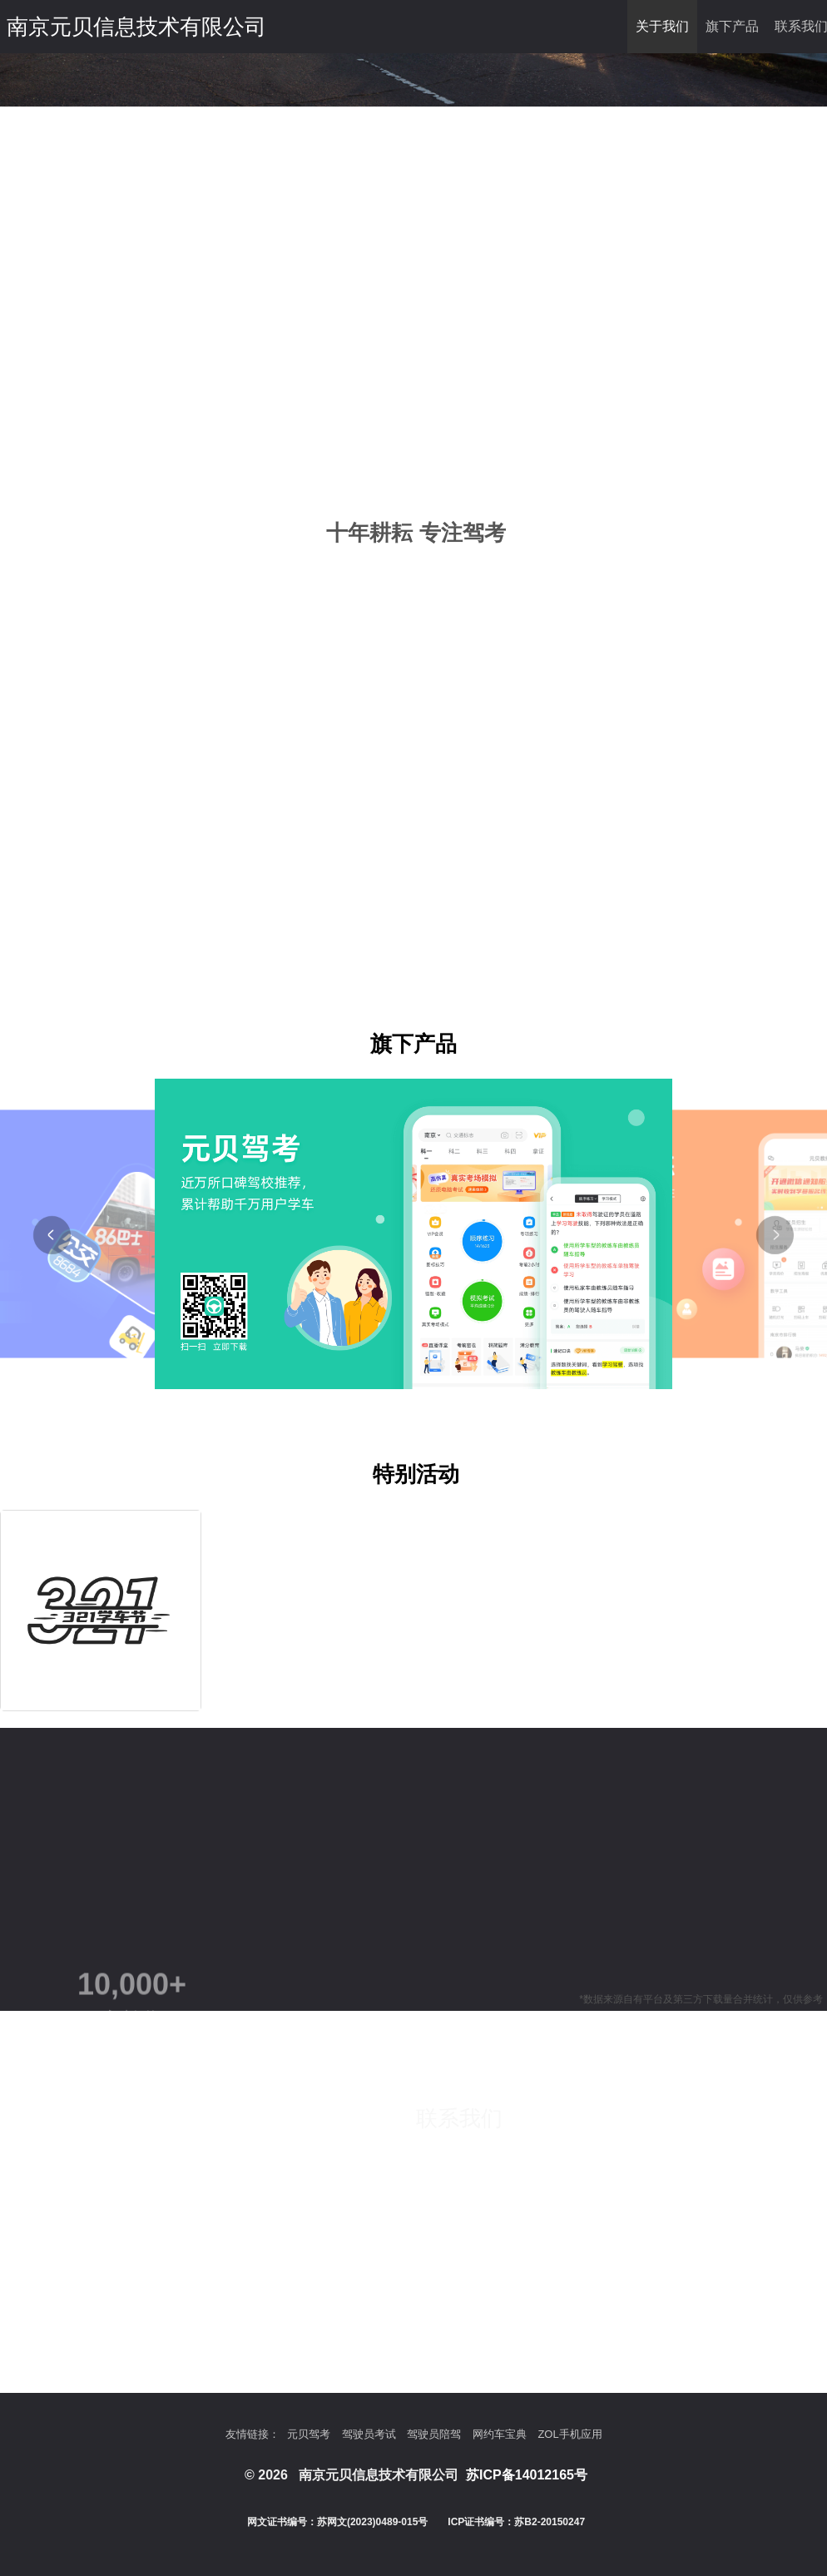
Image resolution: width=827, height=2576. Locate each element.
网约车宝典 (500, 2434)
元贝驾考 (308, 2434)
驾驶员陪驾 (434, 2434)
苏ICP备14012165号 (526, 2475)
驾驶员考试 (369, 2434)
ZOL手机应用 (569, 2434)
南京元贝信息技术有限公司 (136, 26)
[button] (52, 1235)
